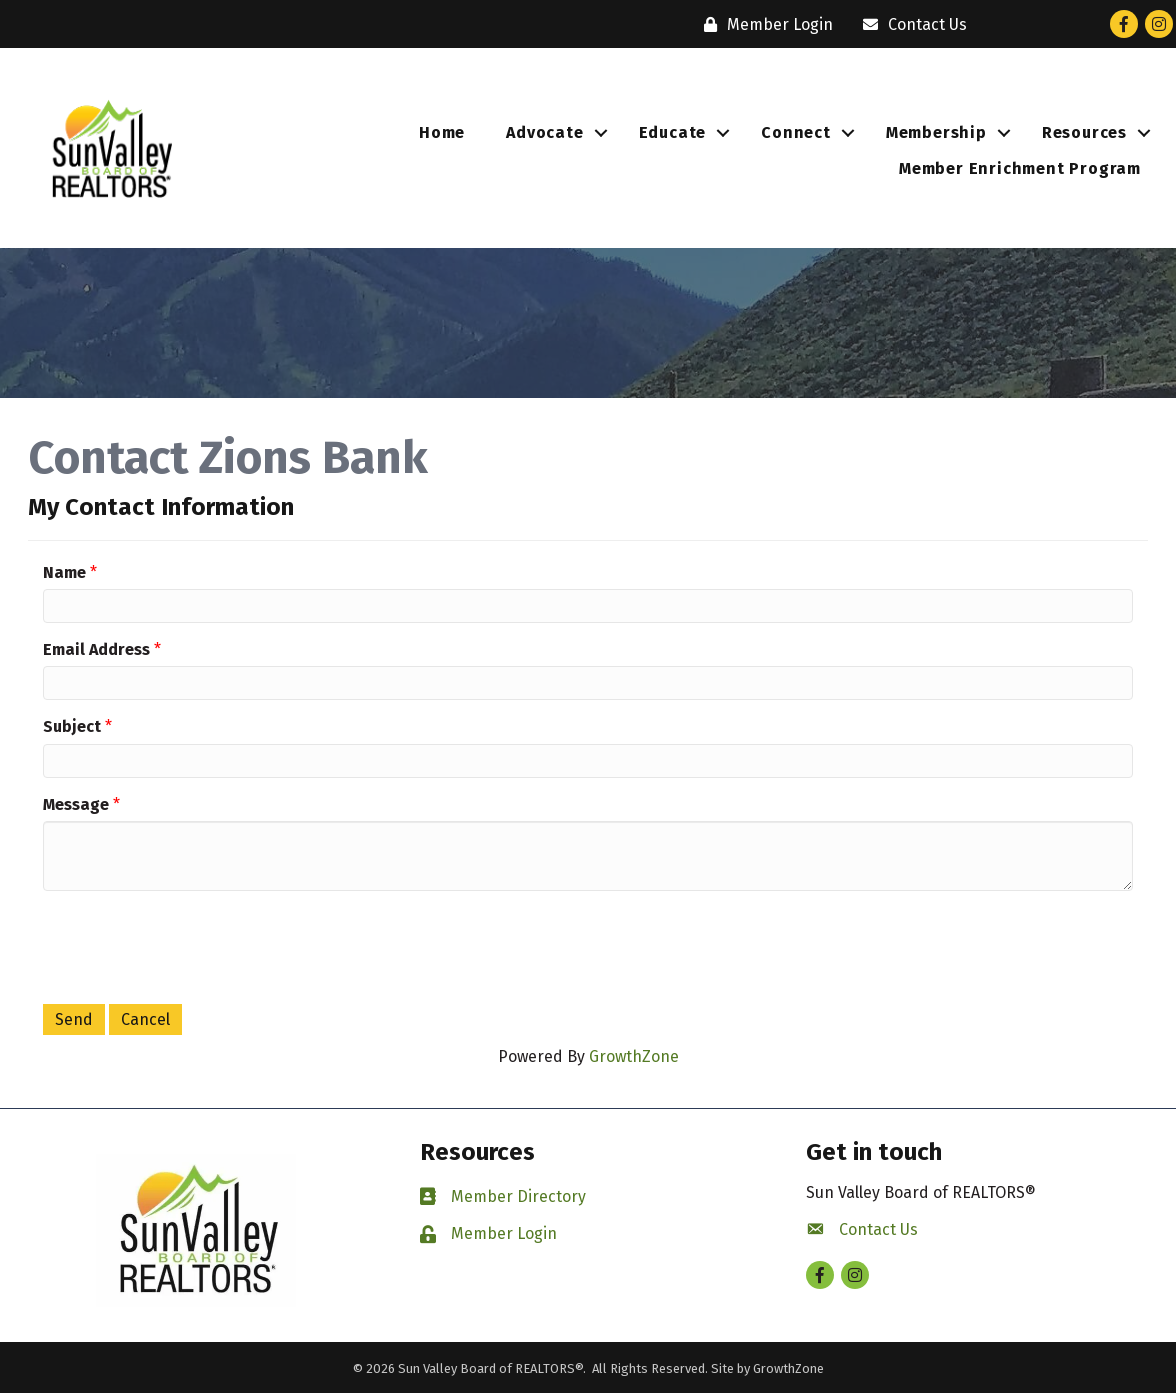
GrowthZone (634, 1056)
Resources (1084, 132)
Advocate (544, 132)
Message (76, 804)
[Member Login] (763, 24)
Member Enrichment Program (1020, 168)
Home (442, 132)
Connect (796, 132)
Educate (673, 132)
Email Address (96, 649)
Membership (936, 132)
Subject (72, 726)
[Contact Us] (910, 24)
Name (64, 572)
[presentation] (195, 945)
